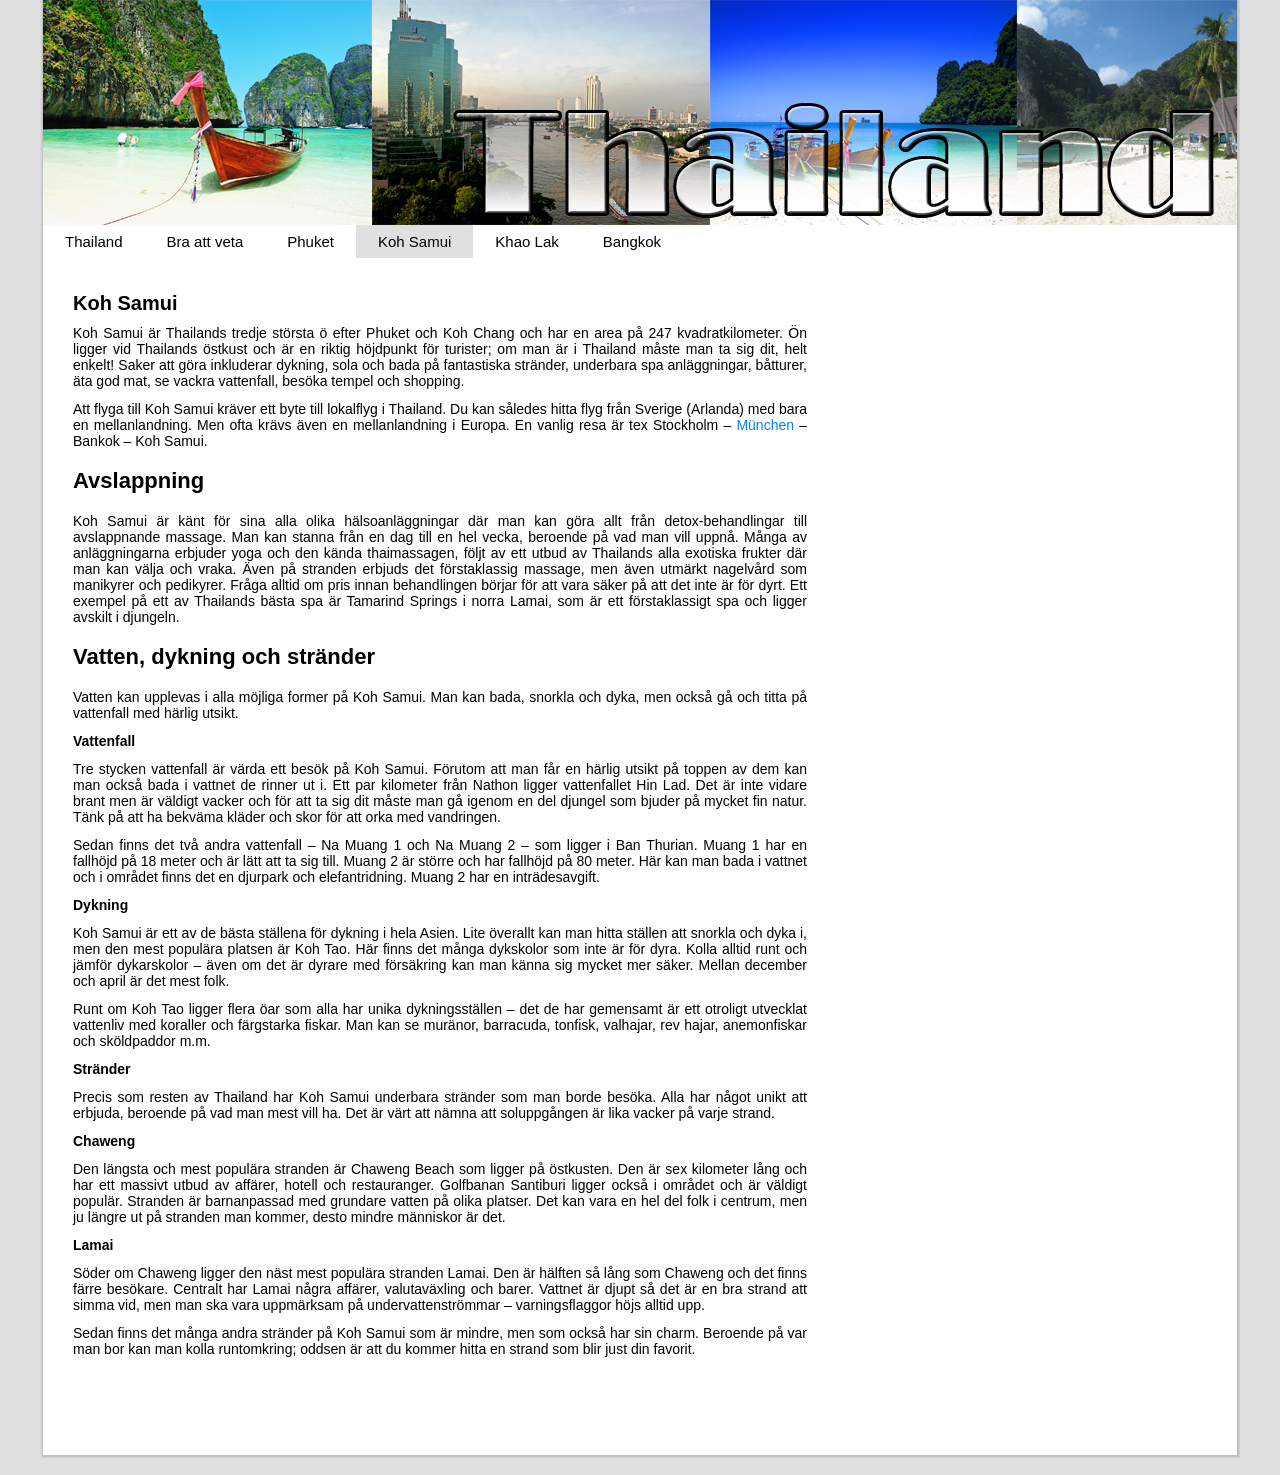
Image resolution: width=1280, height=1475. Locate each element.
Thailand (94, 241)
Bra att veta (205, 241)
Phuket (310, 241)
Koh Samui (414, 241)
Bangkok (632, 241)
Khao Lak (526, 241)
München (765, 425)
